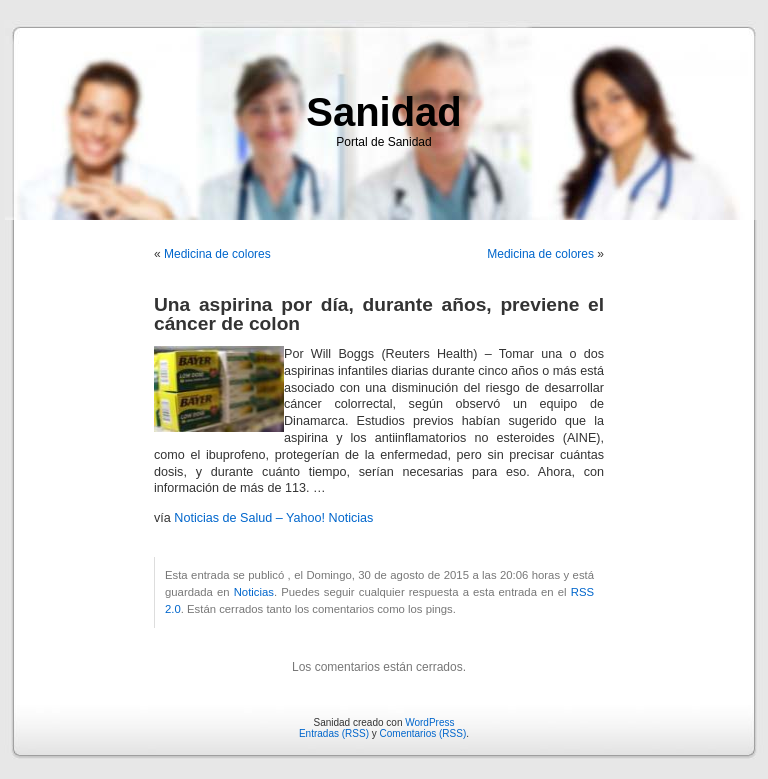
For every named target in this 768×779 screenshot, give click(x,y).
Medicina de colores (217, 254)
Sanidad (384, 112)
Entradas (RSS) (334, 733)
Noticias (254, 592)
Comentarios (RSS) (423, 733)
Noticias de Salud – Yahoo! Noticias (273, 518)
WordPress (429, 722)
